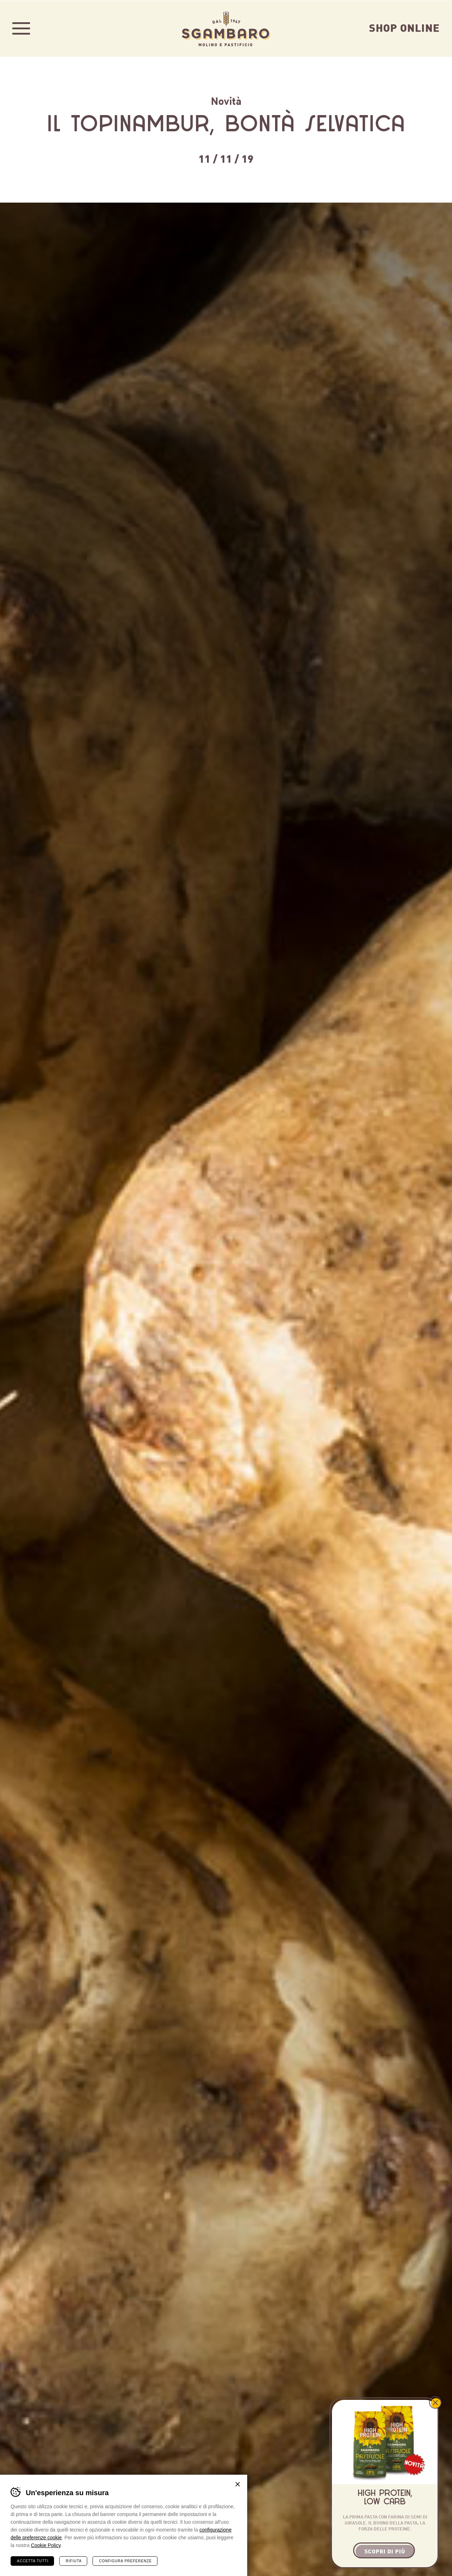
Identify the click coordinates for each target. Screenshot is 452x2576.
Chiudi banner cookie (238, 2484)
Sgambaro (226, 28)
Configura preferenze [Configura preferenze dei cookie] (125, 2561)
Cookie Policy (46, 2545)
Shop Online (404, 27)
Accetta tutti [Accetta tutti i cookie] (32, 2561)
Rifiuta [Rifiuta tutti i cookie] (74, 2561)
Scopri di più (384, 2550)
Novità (226, 100)
